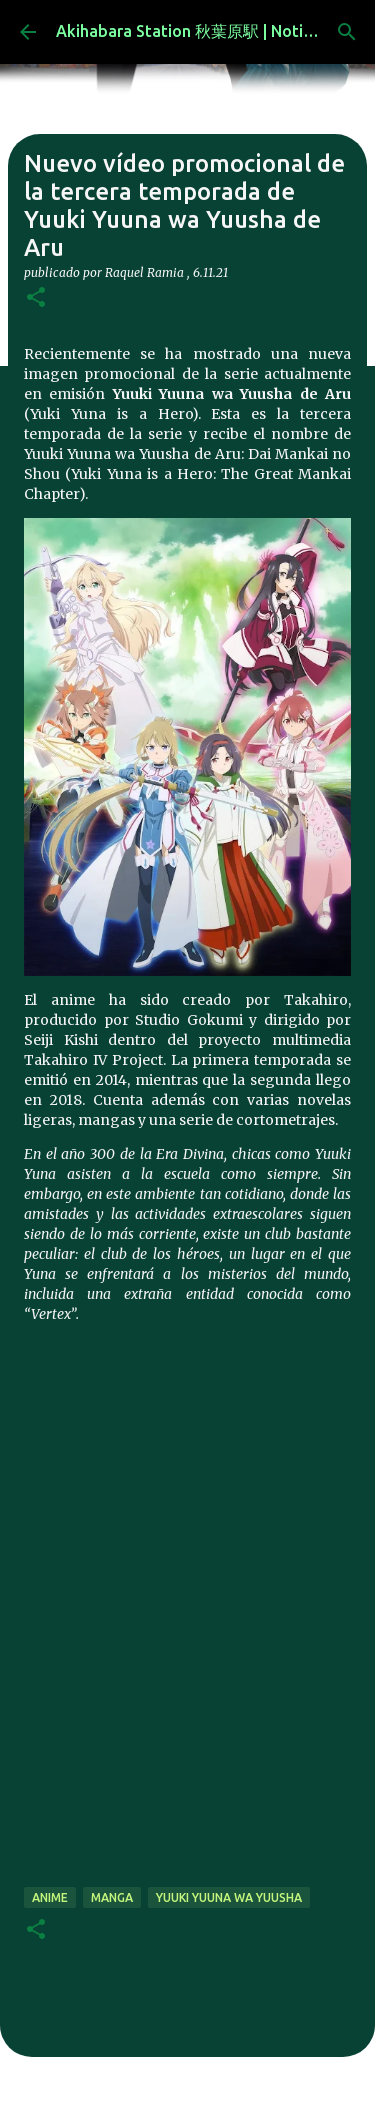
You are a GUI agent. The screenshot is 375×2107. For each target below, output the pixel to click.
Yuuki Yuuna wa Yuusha (229, 1897)
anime (50, 1897)
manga (112, 1897)
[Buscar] (347, 32)
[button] (36, 298)
